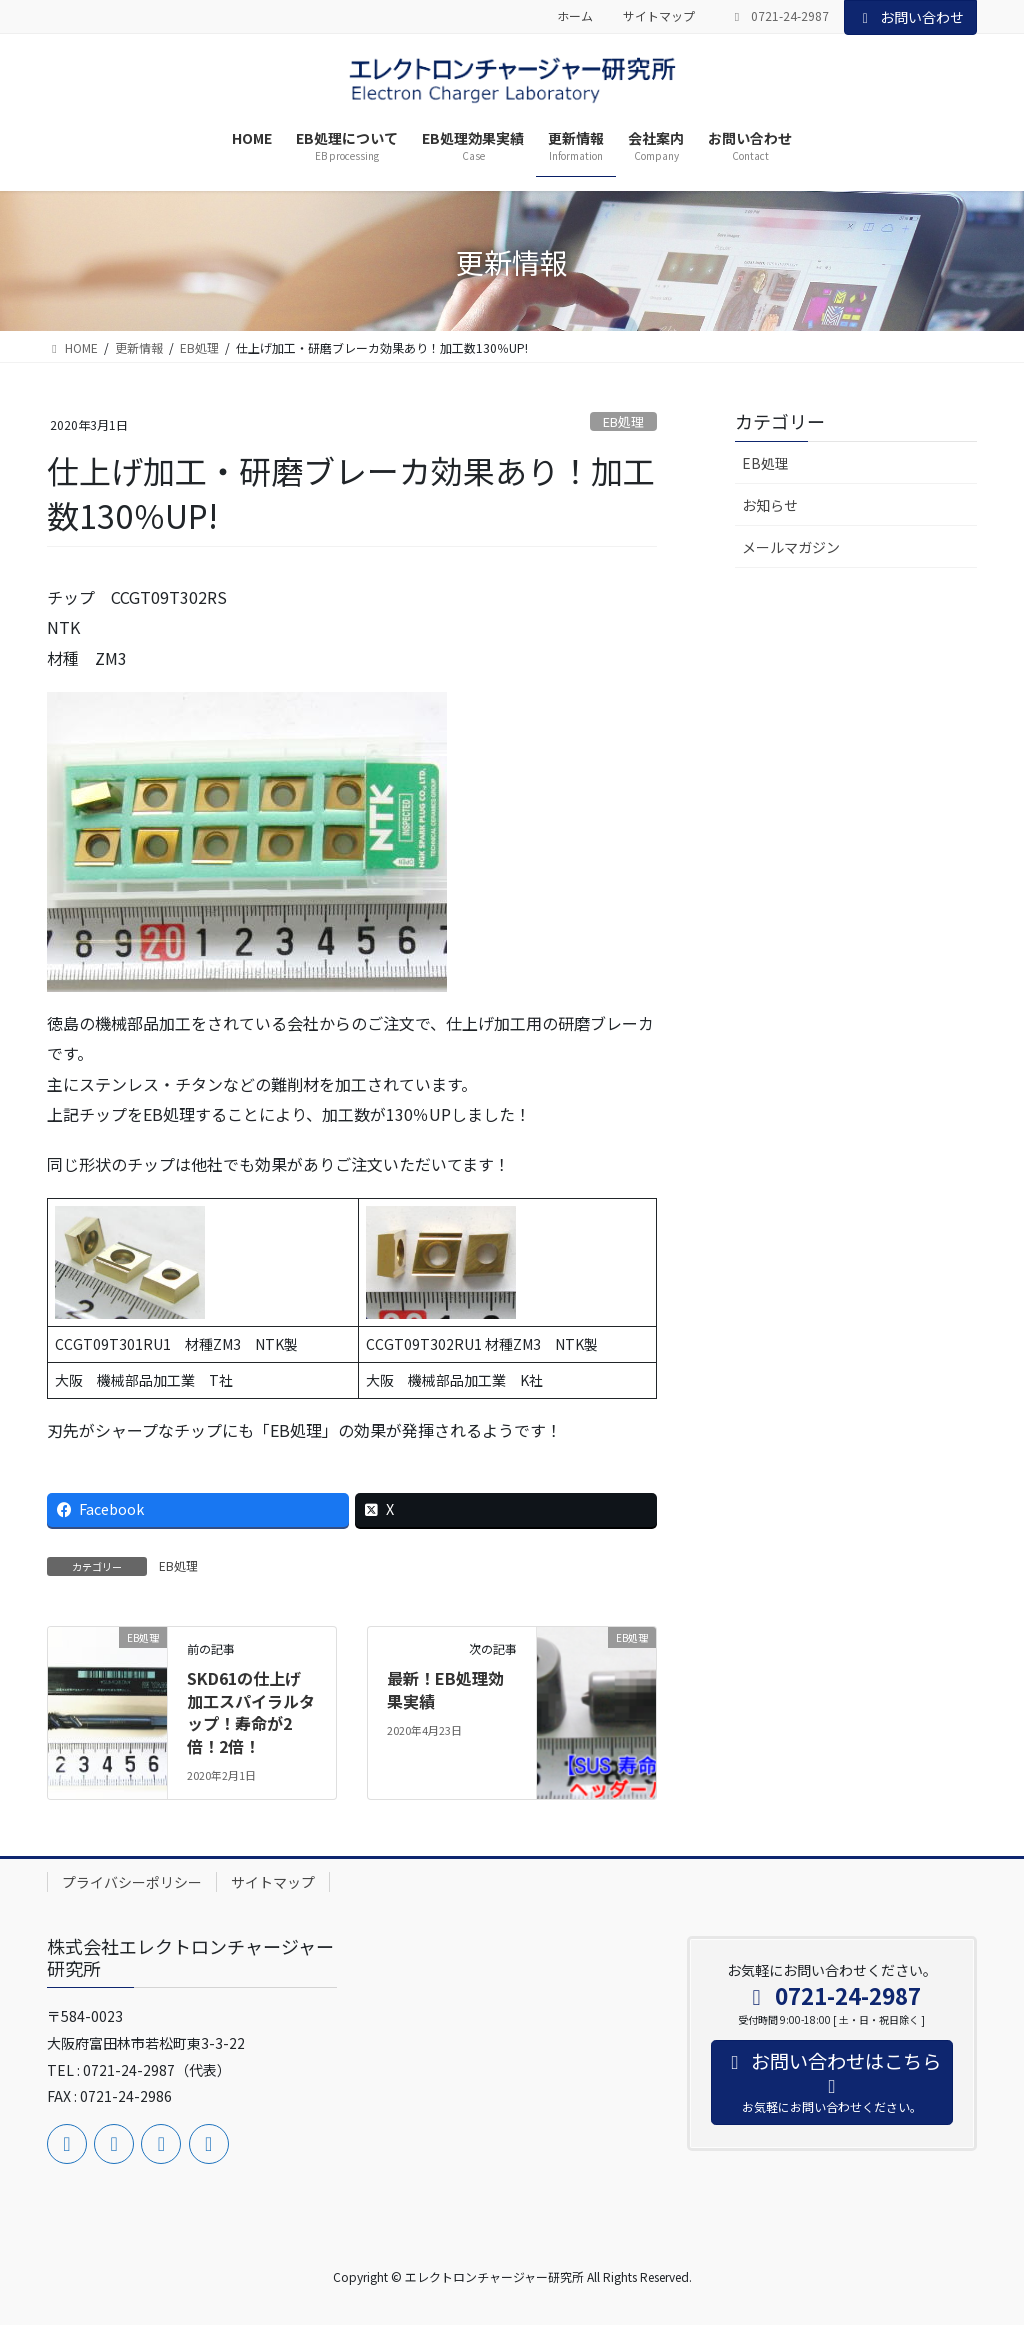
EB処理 (623, 421)
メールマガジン (791, 547)
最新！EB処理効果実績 (445, 1689)
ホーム (575, 16)
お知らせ (770, 505)
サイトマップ (659, 16)
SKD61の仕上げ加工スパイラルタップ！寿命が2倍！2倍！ (251, 1711)
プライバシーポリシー (132, 1882)
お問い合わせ (911, 17)
